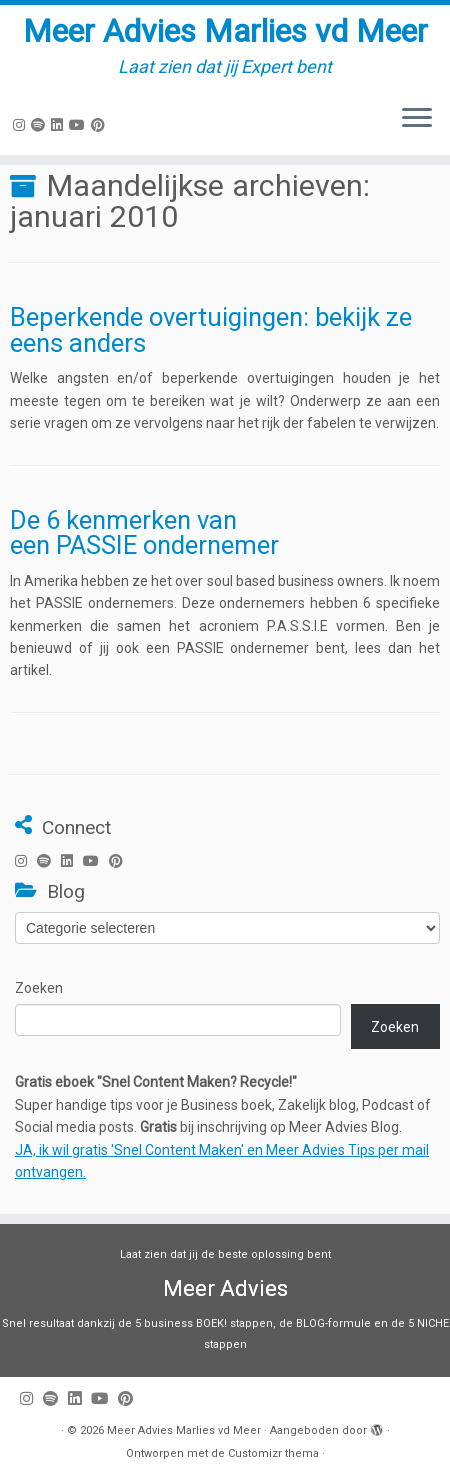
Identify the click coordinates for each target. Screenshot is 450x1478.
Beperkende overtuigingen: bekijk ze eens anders (211, 330)
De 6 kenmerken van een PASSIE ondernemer (144, 533)
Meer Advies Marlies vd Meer (225, 31)
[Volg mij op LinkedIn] (60, 125)
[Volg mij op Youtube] (80, 125)
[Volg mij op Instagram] (22, 125)
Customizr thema (273, 1453)
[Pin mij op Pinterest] (101, 125)
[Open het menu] (417, 119)
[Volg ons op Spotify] (41, 125)
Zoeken (39, 988)
